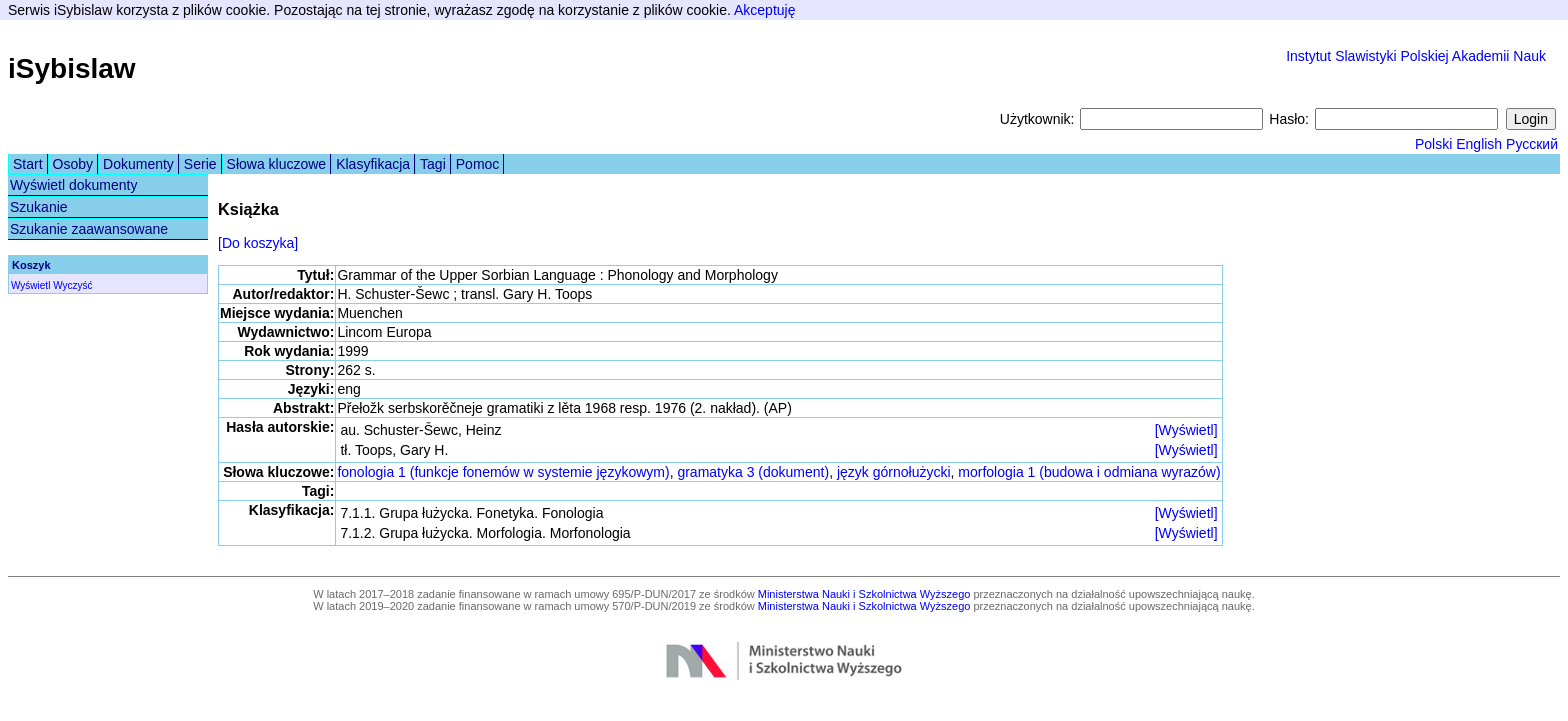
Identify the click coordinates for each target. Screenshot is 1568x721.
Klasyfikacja (373, 164)
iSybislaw (72, 68)
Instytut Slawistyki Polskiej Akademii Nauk (1416, 56)
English (1479, 144)
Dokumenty (138, 164)
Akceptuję (764, 10)
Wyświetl (30, 285)
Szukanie (39, 207)
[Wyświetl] (1186, 430)
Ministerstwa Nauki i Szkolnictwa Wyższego (864, 594)
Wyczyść (72, 285)
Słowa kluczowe (277, 164)
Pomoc (478, 164)
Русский (1532, 144)
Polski (1433, 144)
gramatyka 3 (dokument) (753, 472)
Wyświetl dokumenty (73, 185)
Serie (200, 164)
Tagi (433, 164)
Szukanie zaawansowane (89, 229)
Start (28, 164)
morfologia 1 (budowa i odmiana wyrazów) (1089, 472)
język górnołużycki (894, 472)
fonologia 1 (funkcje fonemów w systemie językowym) (503, 472)
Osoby (73, 164)
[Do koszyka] (258, 243)
